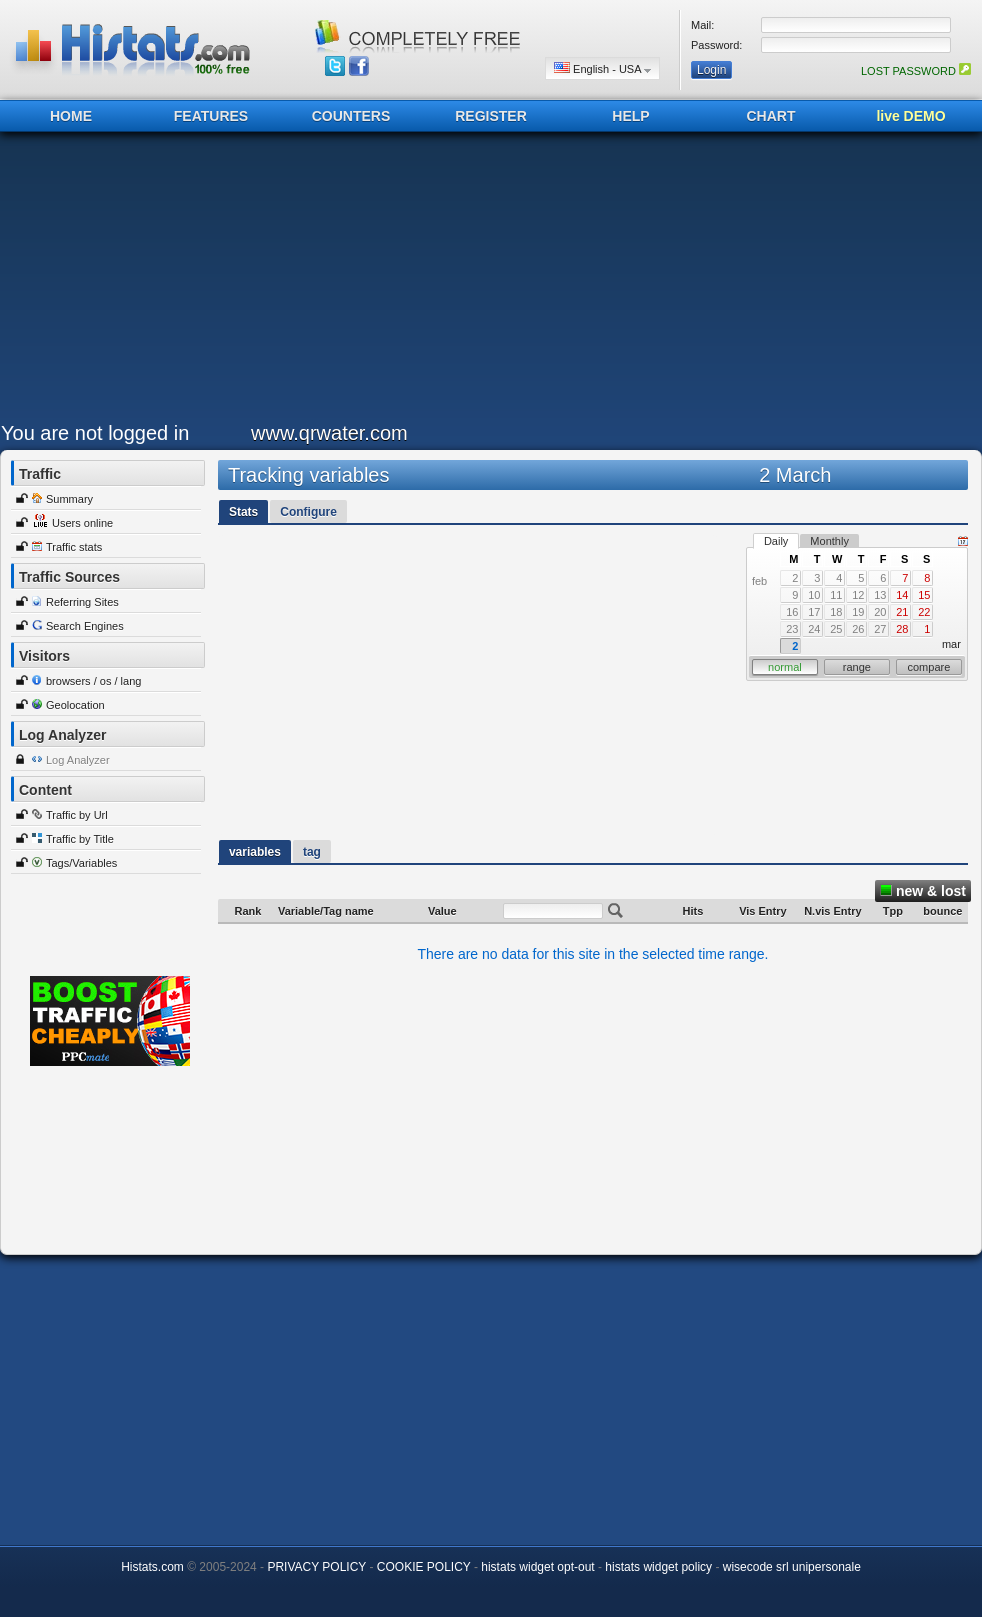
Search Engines (85, 626)
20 (880, 612)
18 (836, 612)
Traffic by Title (80, 839)
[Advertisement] (429, 282)
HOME (71, 116)
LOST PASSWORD (916, 71)
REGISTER (491, 116)
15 (924, 595)
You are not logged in (95, 433)
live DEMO (910, 116)
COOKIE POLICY (424, 1567)
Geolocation (75, 705)
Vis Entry (763, 911)
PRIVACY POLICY (316, 1567)
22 (924, 612)
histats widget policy (658, 1567)
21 (902, 612)
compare (929, 667)
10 (814, 595)
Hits (693, 911)
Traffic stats (74, 547)
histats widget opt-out (537, 1567)
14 (902, 595)
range (857, 667)
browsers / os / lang (93, 681)
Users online (82, 523)
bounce (942, 911)
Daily (776, 541)
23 (792, 629)
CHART (771, 116)
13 (880, 595)
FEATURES (211, 116)
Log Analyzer (78, 760)
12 (858, 595)
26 (858, 629)
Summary (69, 499)
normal (785, 667)
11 (836, 595)
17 (814, 612)
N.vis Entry (832, 911)
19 (858, 612)
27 (880, 629)
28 (902, 629)
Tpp (893, 911)
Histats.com (152, 1567)
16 (792, 612)
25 (836, 629)
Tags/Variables (81, 863)
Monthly (829, 541)
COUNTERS (351, 116)
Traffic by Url (77, 815)
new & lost (923, 891)
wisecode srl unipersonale (792, 1567)
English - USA (602, 68)
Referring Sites (82, 602)
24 (814, 629)
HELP (630, 116)
